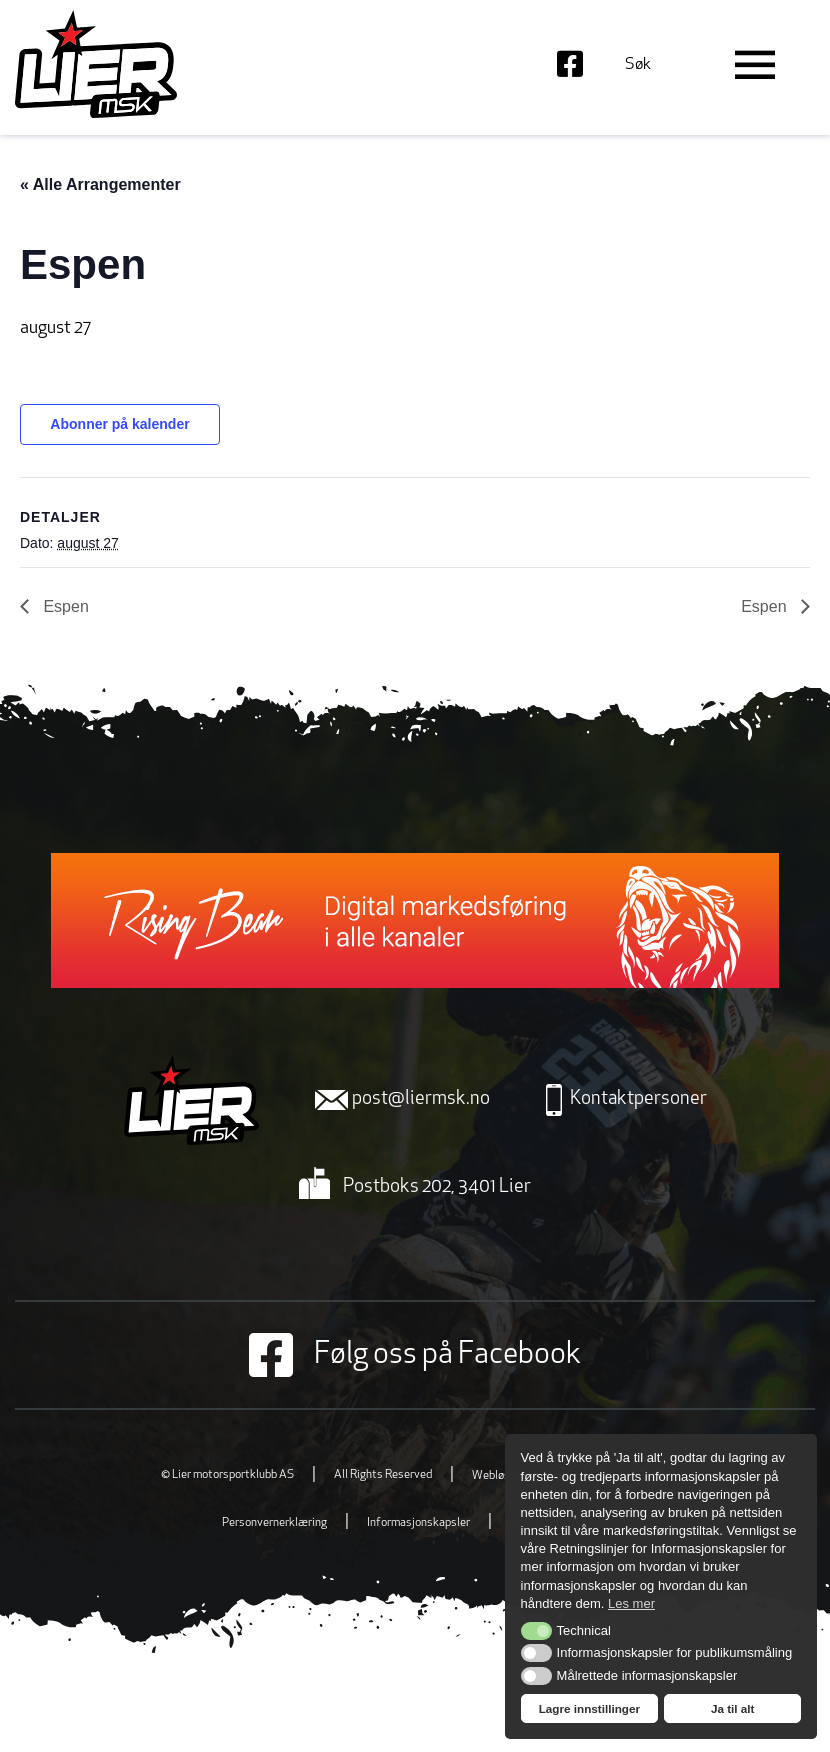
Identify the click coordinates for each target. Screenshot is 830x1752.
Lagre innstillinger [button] (589, 1708)
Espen (64, 606)
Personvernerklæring (274, 1523)
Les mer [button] (631, 1603)
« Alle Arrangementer (100, 184)
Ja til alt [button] (733, 1708)
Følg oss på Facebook (415, 1355)
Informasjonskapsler (418, 1523)
